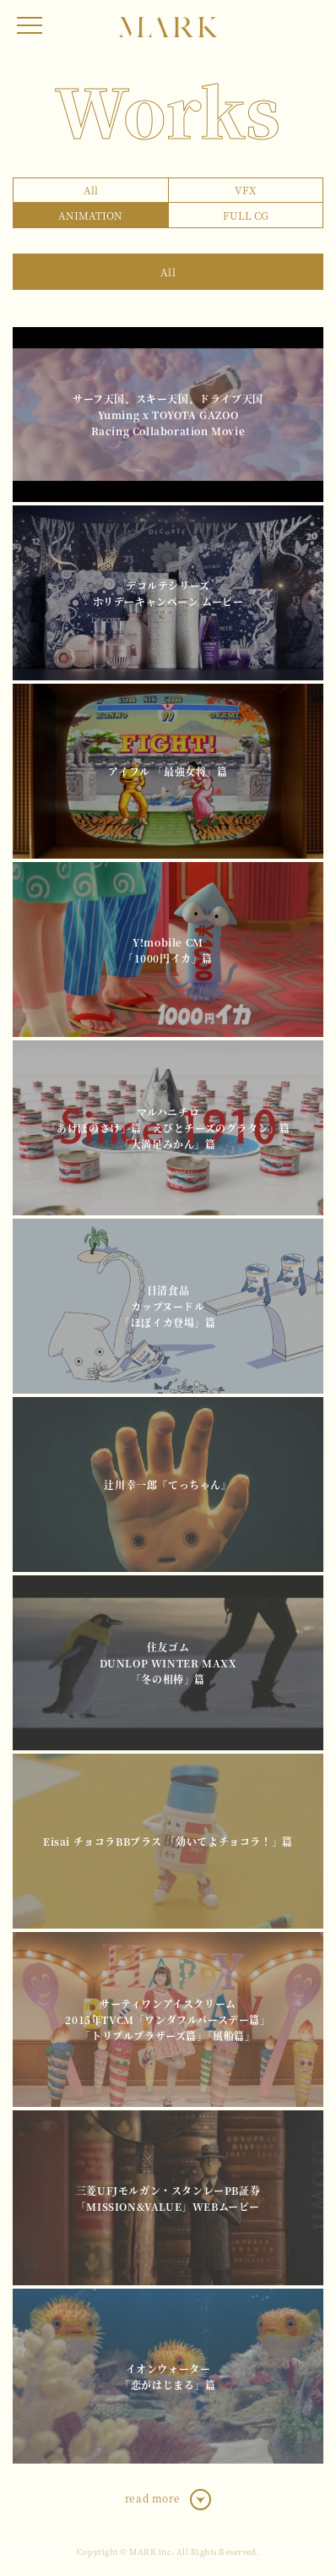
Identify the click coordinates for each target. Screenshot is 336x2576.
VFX (245, 190)
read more (152, 2498)
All (91, 190)
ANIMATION (90, 215)
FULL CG (245, 215)
